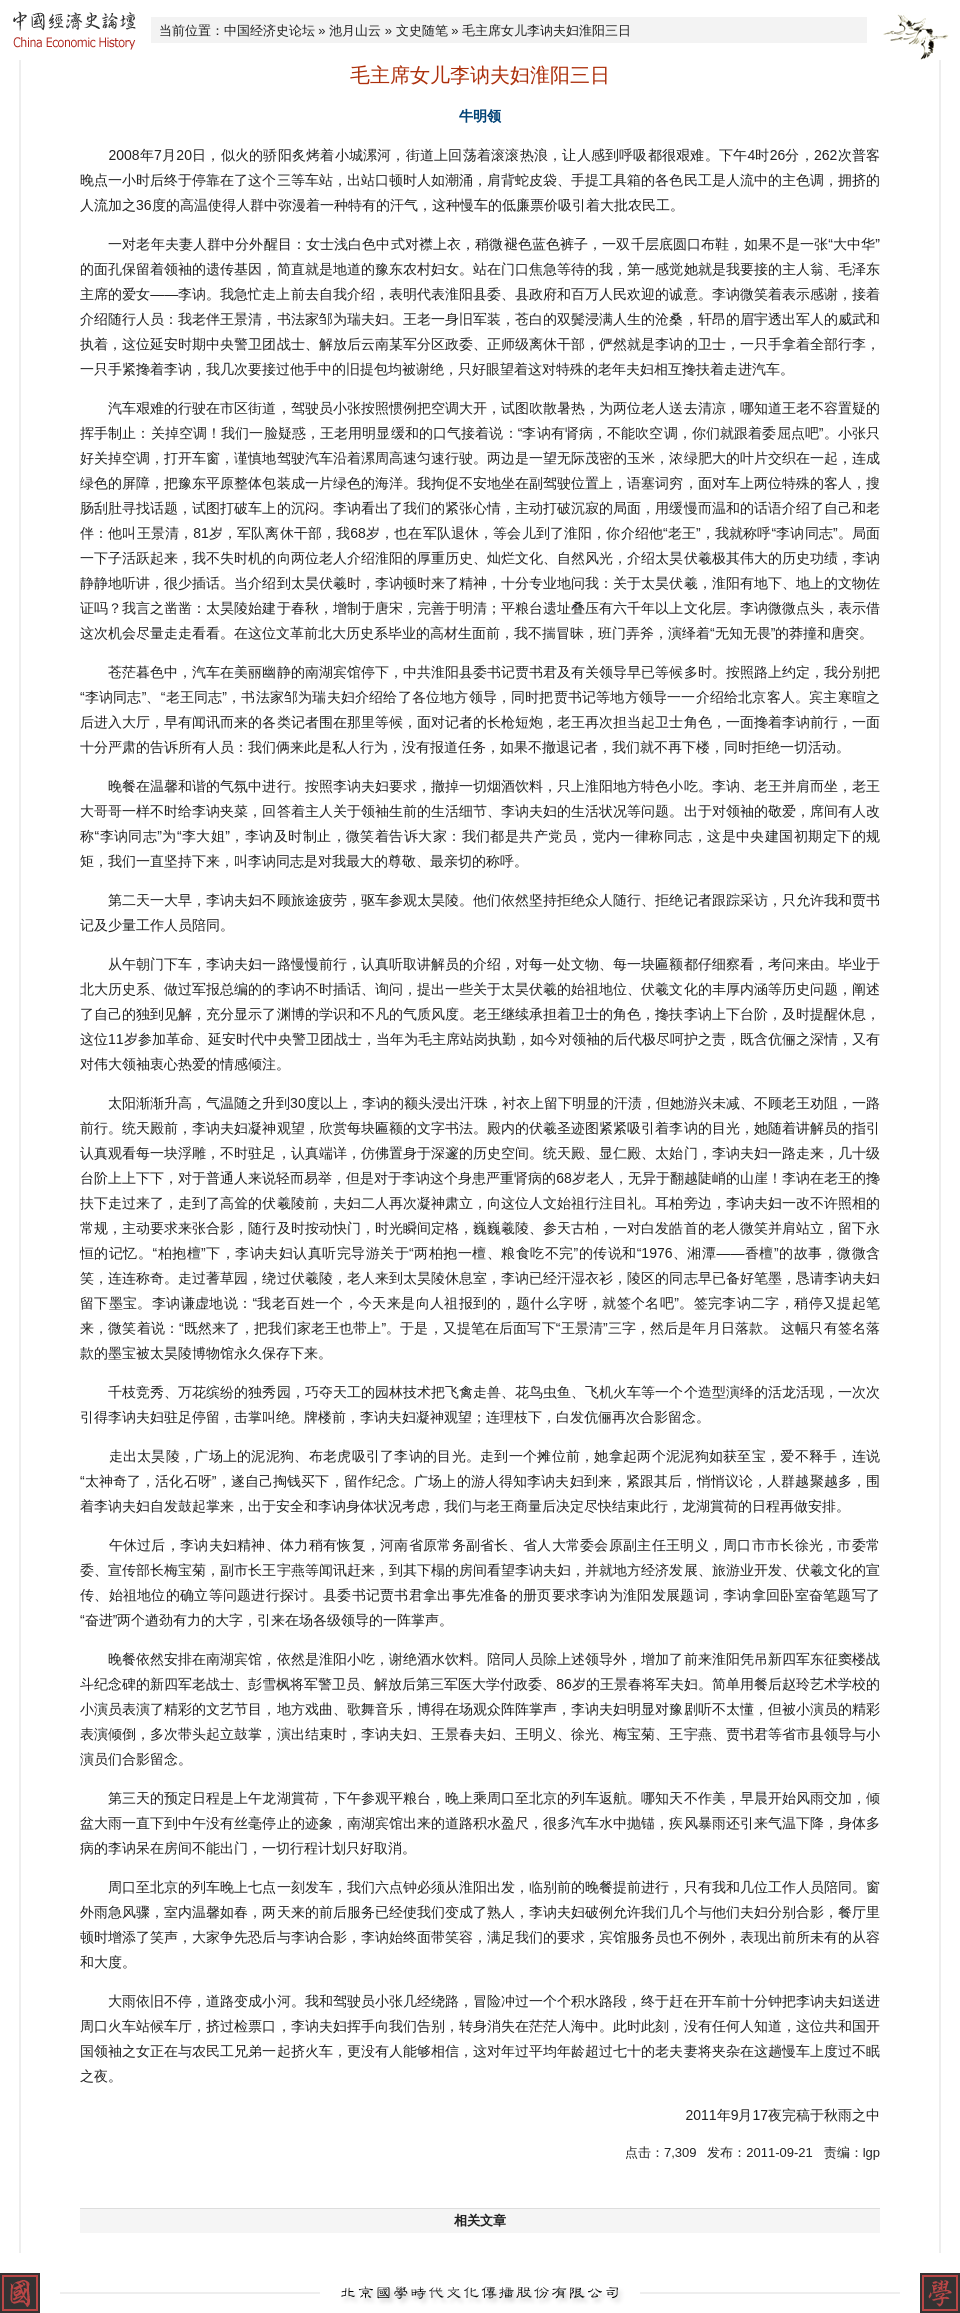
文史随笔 (422, 30)
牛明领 (480, 116)
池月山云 (355, 30)
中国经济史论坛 (269, 30)
